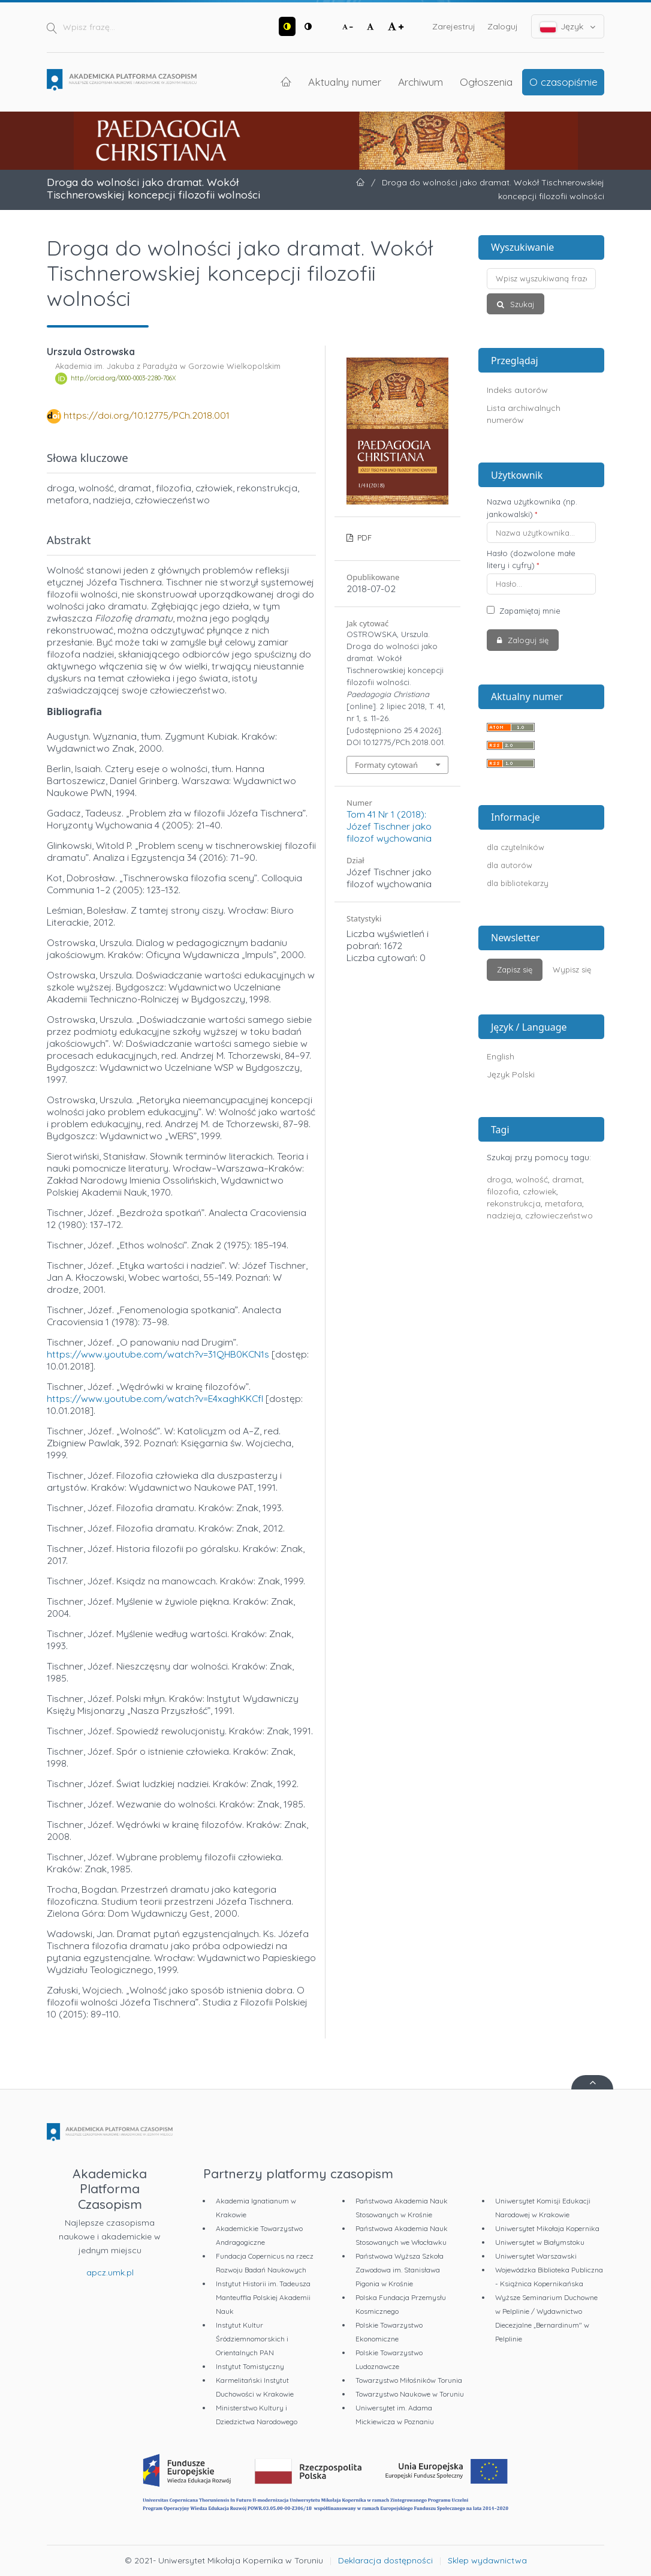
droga (499, 1179)
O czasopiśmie (563, 81)
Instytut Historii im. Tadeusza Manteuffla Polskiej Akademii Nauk (263, 2297)
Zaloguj (502, 26)
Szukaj (521, 304)
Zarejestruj (453, 26)
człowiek (539, 1191)
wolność (532, 1179)
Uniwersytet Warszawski (536, 2255)
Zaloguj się (526, 640)
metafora (563, 1203)
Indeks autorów (517, 390)
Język (568, 26)
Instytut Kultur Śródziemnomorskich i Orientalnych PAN (252, 2338)
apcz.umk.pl (110, 2272)
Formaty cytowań (386, 764)
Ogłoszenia (486, 81)
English (500, 1056)
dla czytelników (515, 847)
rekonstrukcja (514, 1203)
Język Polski (511, 1074)
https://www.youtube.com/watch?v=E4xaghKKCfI (155, 1398)
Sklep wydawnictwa (487, 2560)
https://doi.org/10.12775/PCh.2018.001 (147, 415)
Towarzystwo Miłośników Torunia (408, 2380)
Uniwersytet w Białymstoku (539, 2242)
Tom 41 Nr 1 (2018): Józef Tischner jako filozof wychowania (389, 826)
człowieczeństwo (559, 1215)
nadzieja (504, 1215)
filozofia (503, 1191)
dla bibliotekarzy (517, 883)
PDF (363, 537)
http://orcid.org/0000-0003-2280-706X (123, 378)
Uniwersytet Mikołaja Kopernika (547, 2228)
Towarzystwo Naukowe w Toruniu (409, 2393)
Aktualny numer (344, 81)
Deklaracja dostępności (385, 2560)
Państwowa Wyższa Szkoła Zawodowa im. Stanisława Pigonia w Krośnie (399, 2269)
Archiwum (420, 81)
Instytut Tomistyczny (250, 2366)
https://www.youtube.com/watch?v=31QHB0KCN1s (158, 1354)
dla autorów (509, 865)
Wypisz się (572, 969)
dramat (567, 1179)
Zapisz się (514, 969)
